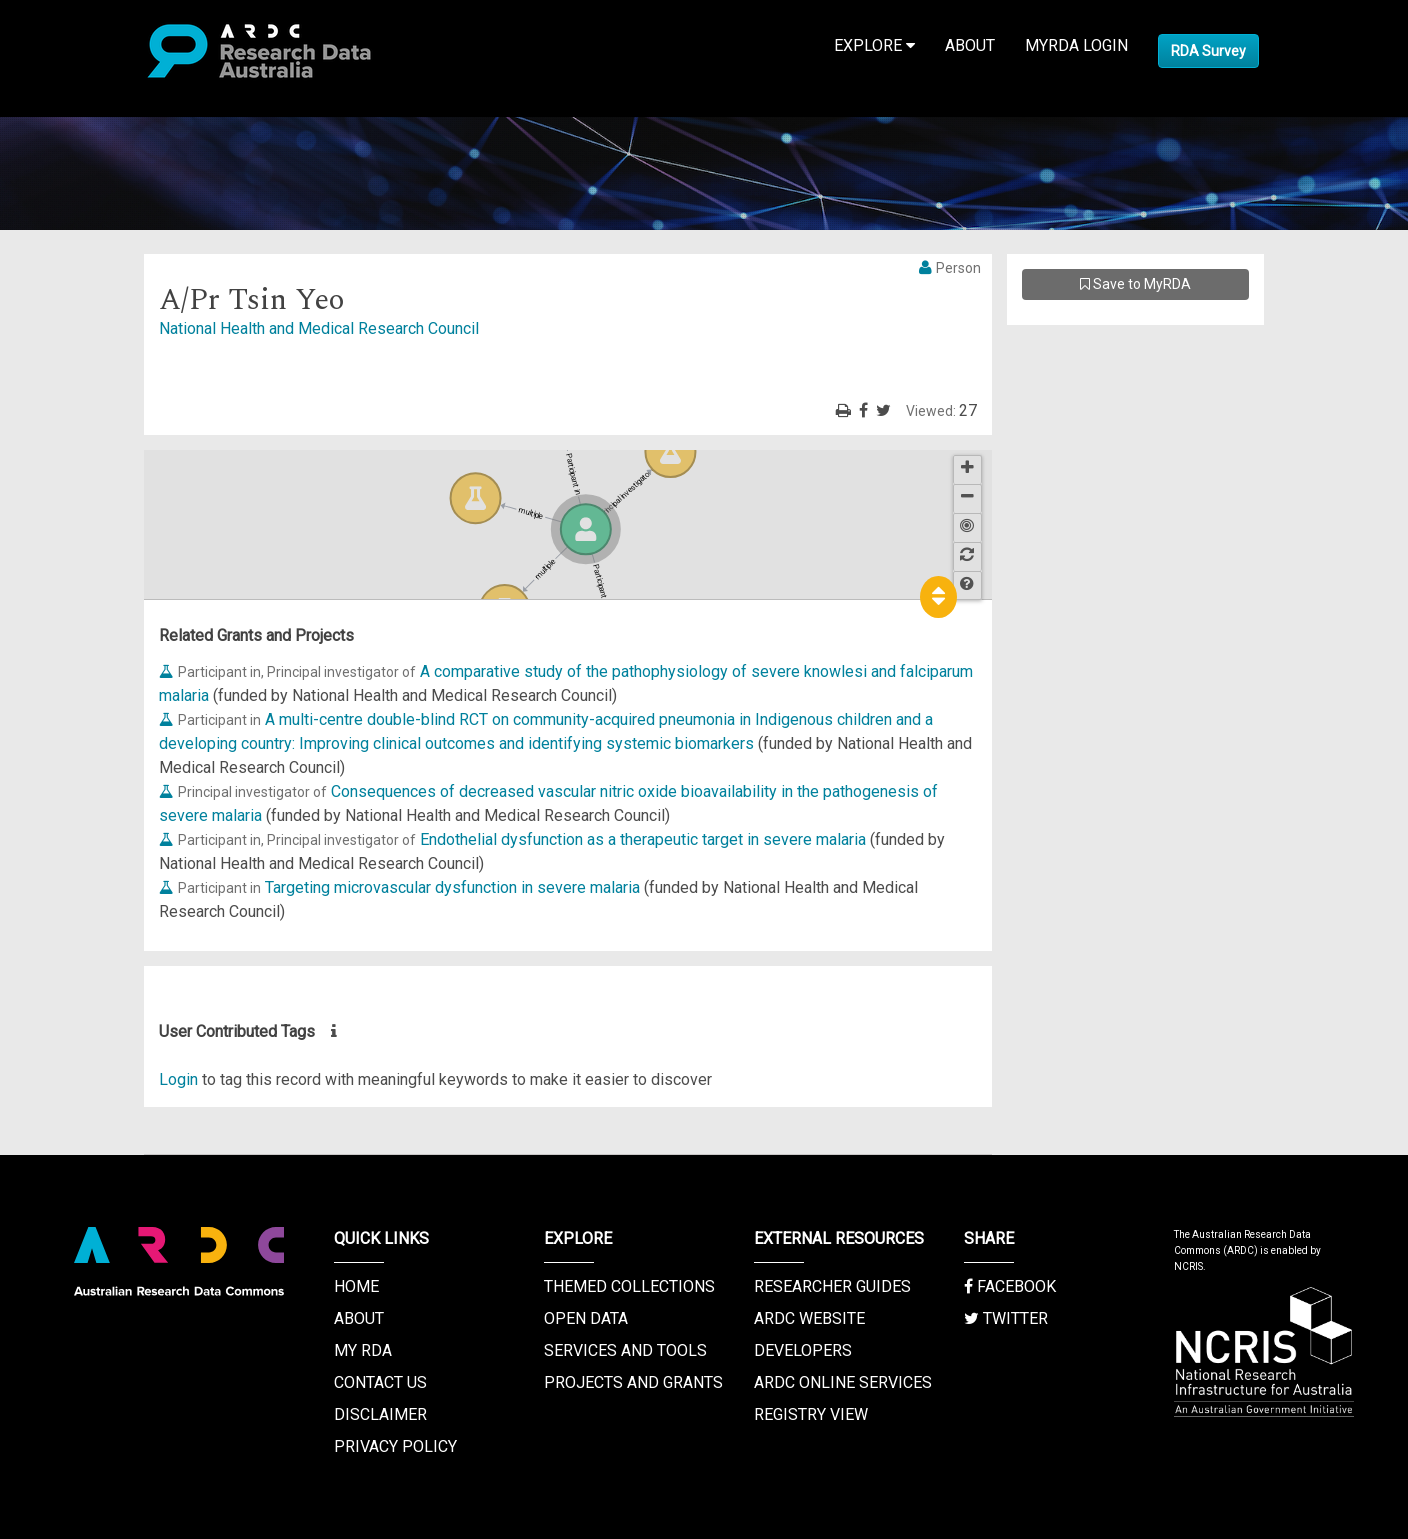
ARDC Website (809, 1318)
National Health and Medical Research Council (319, 328)
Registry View (811, 1414)
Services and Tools (625, 1350)
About (970, 45)
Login (178, 1079)
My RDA (363, 1350)
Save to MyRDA (1135, 284)
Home (356, 1286)
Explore (874, 45)
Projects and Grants (633, 1382)
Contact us (380, 1382)
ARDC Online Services (843, 1382)
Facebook (1010, 1286)
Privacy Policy (395, 1446)
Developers (803, 1350)
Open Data (586, 1318)
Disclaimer (380, 1414)
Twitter (1006, 1318)
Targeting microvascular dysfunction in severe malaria (452, 887)
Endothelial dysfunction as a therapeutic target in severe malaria (643, 839)
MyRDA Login (1076, 45)
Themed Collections (629, 1286)
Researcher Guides (832, 1286)
